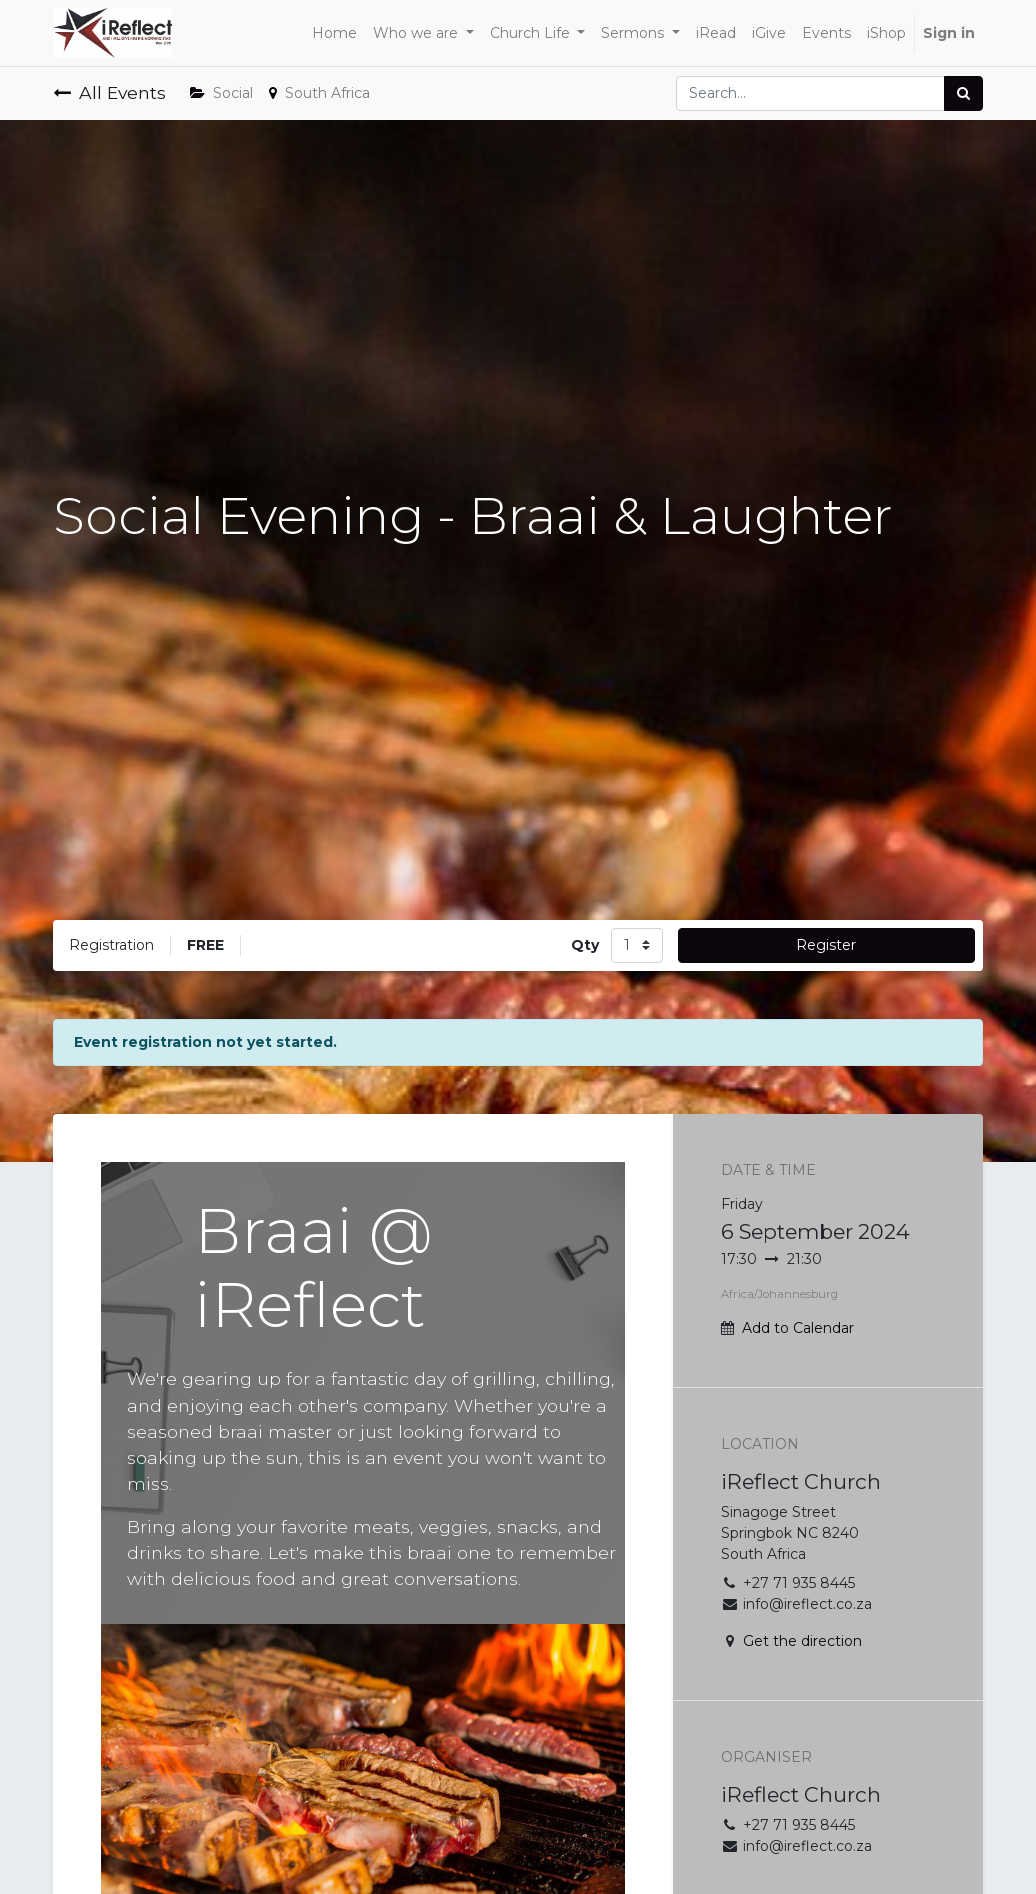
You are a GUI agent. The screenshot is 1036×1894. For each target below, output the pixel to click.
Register (826, 945)
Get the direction (802, 1641)
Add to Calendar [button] (798, 1328)
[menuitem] (334, 33)
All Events (109, 92)
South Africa (319, 93)
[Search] (963, 93)
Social (221, 93)
